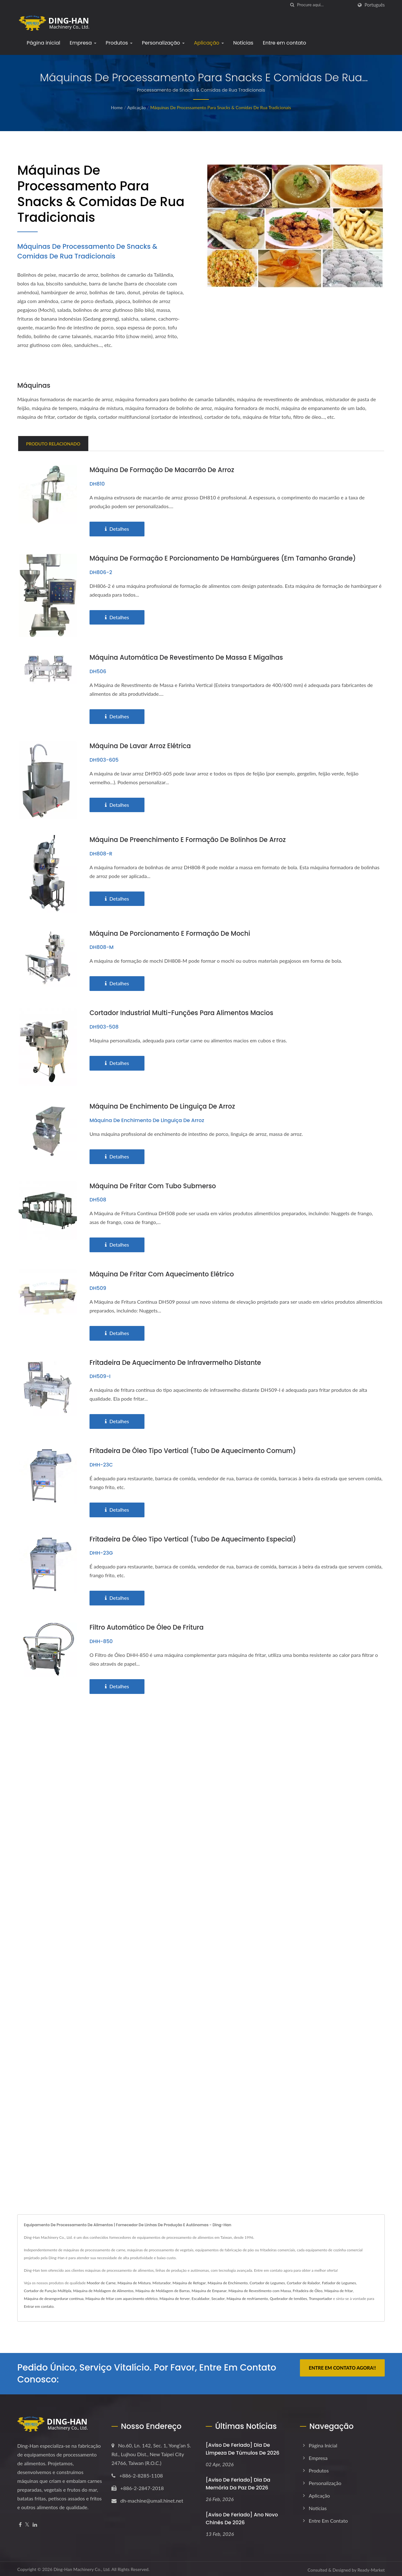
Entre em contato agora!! (342, 2366)
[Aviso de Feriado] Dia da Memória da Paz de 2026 (238, 2481)
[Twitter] (27, 2522)
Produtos (119, 42)
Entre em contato (284, 42)
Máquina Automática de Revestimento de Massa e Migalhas (190, 657)
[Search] (325, 5)
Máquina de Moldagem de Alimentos (103, 2288)
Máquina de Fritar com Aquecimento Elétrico (164, 1273)
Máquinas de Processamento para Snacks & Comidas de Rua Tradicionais (220, 107)
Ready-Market (371, 2567)
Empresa (83, 42)
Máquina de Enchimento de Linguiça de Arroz (165, 1105)
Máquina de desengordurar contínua (54, 2296)
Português (375, 5)
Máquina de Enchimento (228, 2281)
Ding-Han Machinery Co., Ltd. (81, 2567)
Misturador (161, 2281)
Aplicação (209, 42)
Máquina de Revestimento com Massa (259, 2288)
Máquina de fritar (338, 2288)
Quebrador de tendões (288, 2296)
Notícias (243, 42)
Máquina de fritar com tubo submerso (155, 1185)
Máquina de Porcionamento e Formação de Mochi (173, 932)
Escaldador (200, 2296)
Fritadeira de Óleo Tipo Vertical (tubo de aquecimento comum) (196, 1449)
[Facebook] (20, 2522)
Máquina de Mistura (133, 2281)
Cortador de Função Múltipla (47, 2288)
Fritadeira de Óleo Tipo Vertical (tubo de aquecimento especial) (196, 1537)
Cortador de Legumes (267, 2281)
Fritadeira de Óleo (308, 2288)
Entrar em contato (39, 2304)
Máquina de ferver (175, 2296)
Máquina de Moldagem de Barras (162, 2288)
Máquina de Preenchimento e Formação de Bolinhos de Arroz (191, 839)
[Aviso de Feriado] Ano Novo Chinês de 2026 (242, 2516)
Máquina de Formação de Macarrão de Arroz (164, 469)
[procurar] (292, 5)
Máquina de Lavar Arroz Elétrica (142, 745)
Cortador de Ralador (303, 2281)
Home (116, 107)
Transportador (320, 2296)
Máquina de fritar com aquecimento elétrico (121, 2296)
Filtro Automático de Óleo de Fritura (149, 1625)
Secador (218, 2296)
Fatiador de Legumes (339, 2281)
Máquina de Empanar (209, 2288)
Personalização (163, 42)
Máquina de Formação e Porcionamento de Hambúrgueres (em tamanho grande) (227, 557)
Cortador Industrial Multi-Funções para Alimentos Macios (185, 1012)
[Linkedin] (35, 2522)
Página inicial (43, 42)
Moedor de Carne (101, 2281)
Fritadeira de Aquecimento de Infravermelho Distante (178, 1361)
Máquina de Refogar (189, 2281)
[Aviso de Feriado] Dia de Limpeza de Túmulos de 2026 (243, 2447)
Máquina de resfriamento (247, 2296)
